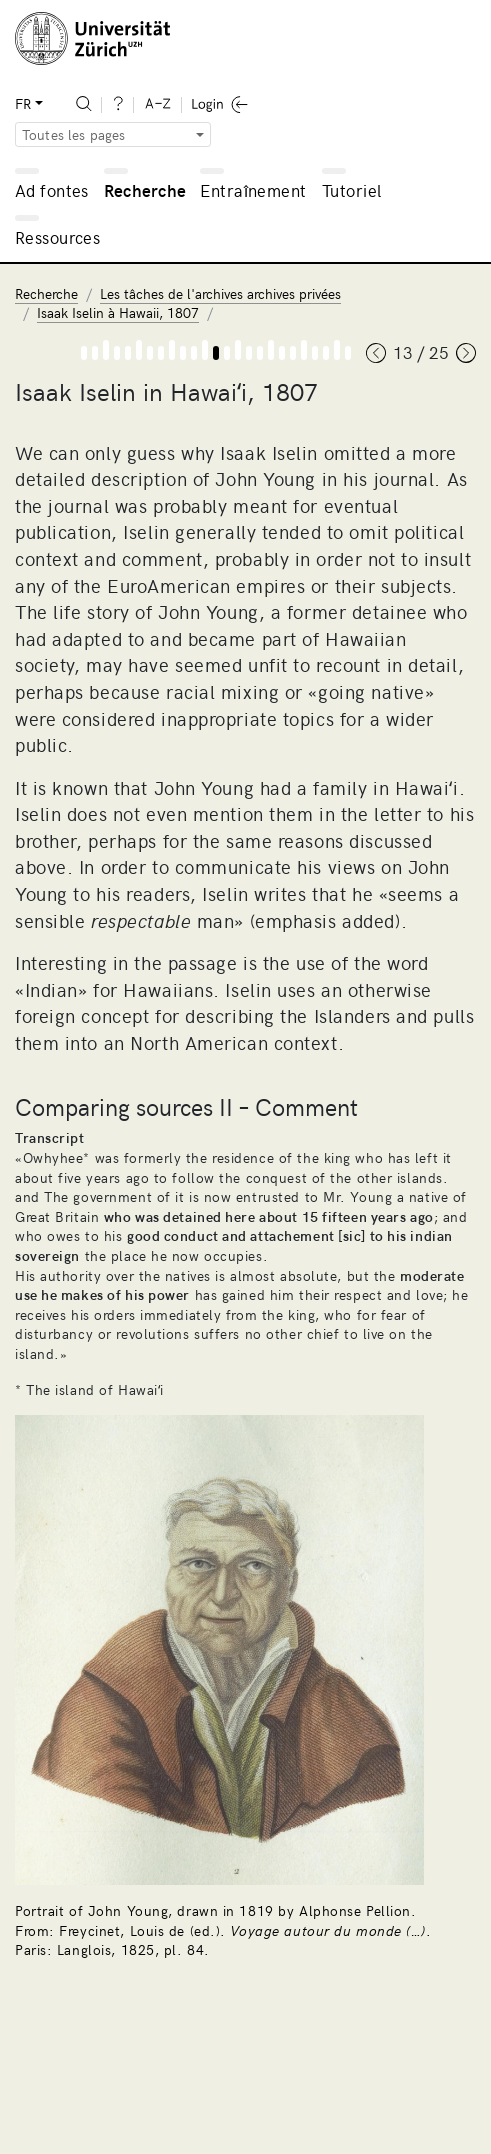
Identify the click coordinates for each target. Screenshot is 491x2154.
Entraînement (253, 190)
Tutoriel (351, 190)
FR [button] (23, 103)
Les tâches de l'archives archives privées (220, 293)
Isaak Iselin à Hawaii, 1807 (118, 312)
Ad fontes (52, 190)
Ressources (57, 237)
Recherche (145, 190)
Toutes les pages (74, 134)
